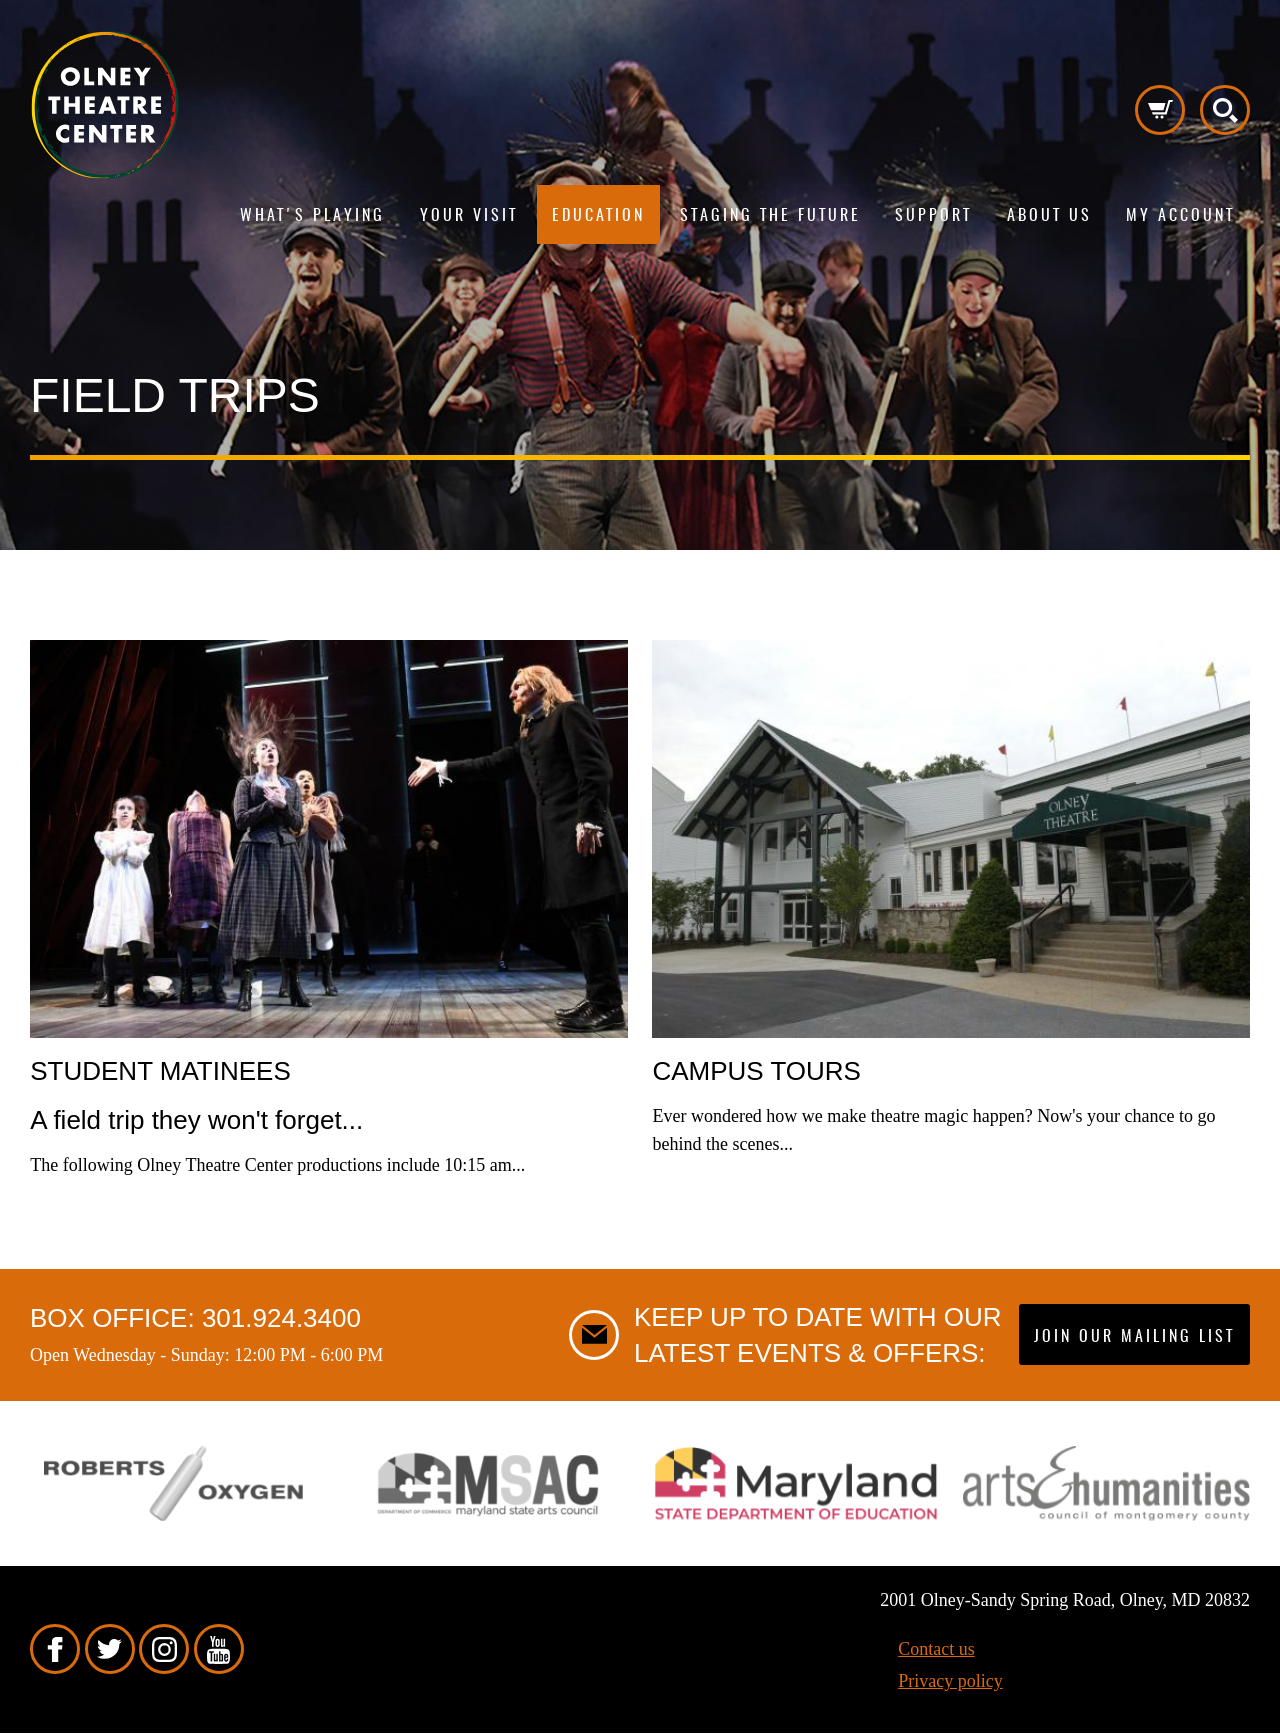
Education (598, 216)
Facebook (55, 1649)
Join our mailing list (1134, 1337)
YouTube (219, 1649)
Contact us (936, 1649)
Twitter (110, 1649)
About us (1049, 216)
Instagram (164, 1649)
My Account (1180, 216)
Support (933, 216)
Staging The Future (770, 216)
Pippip (105, 105)
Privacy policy (950, 1681)
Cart (1160, 110)
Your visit (469, 216)
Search (1225, 110)
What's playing (312, 216)
